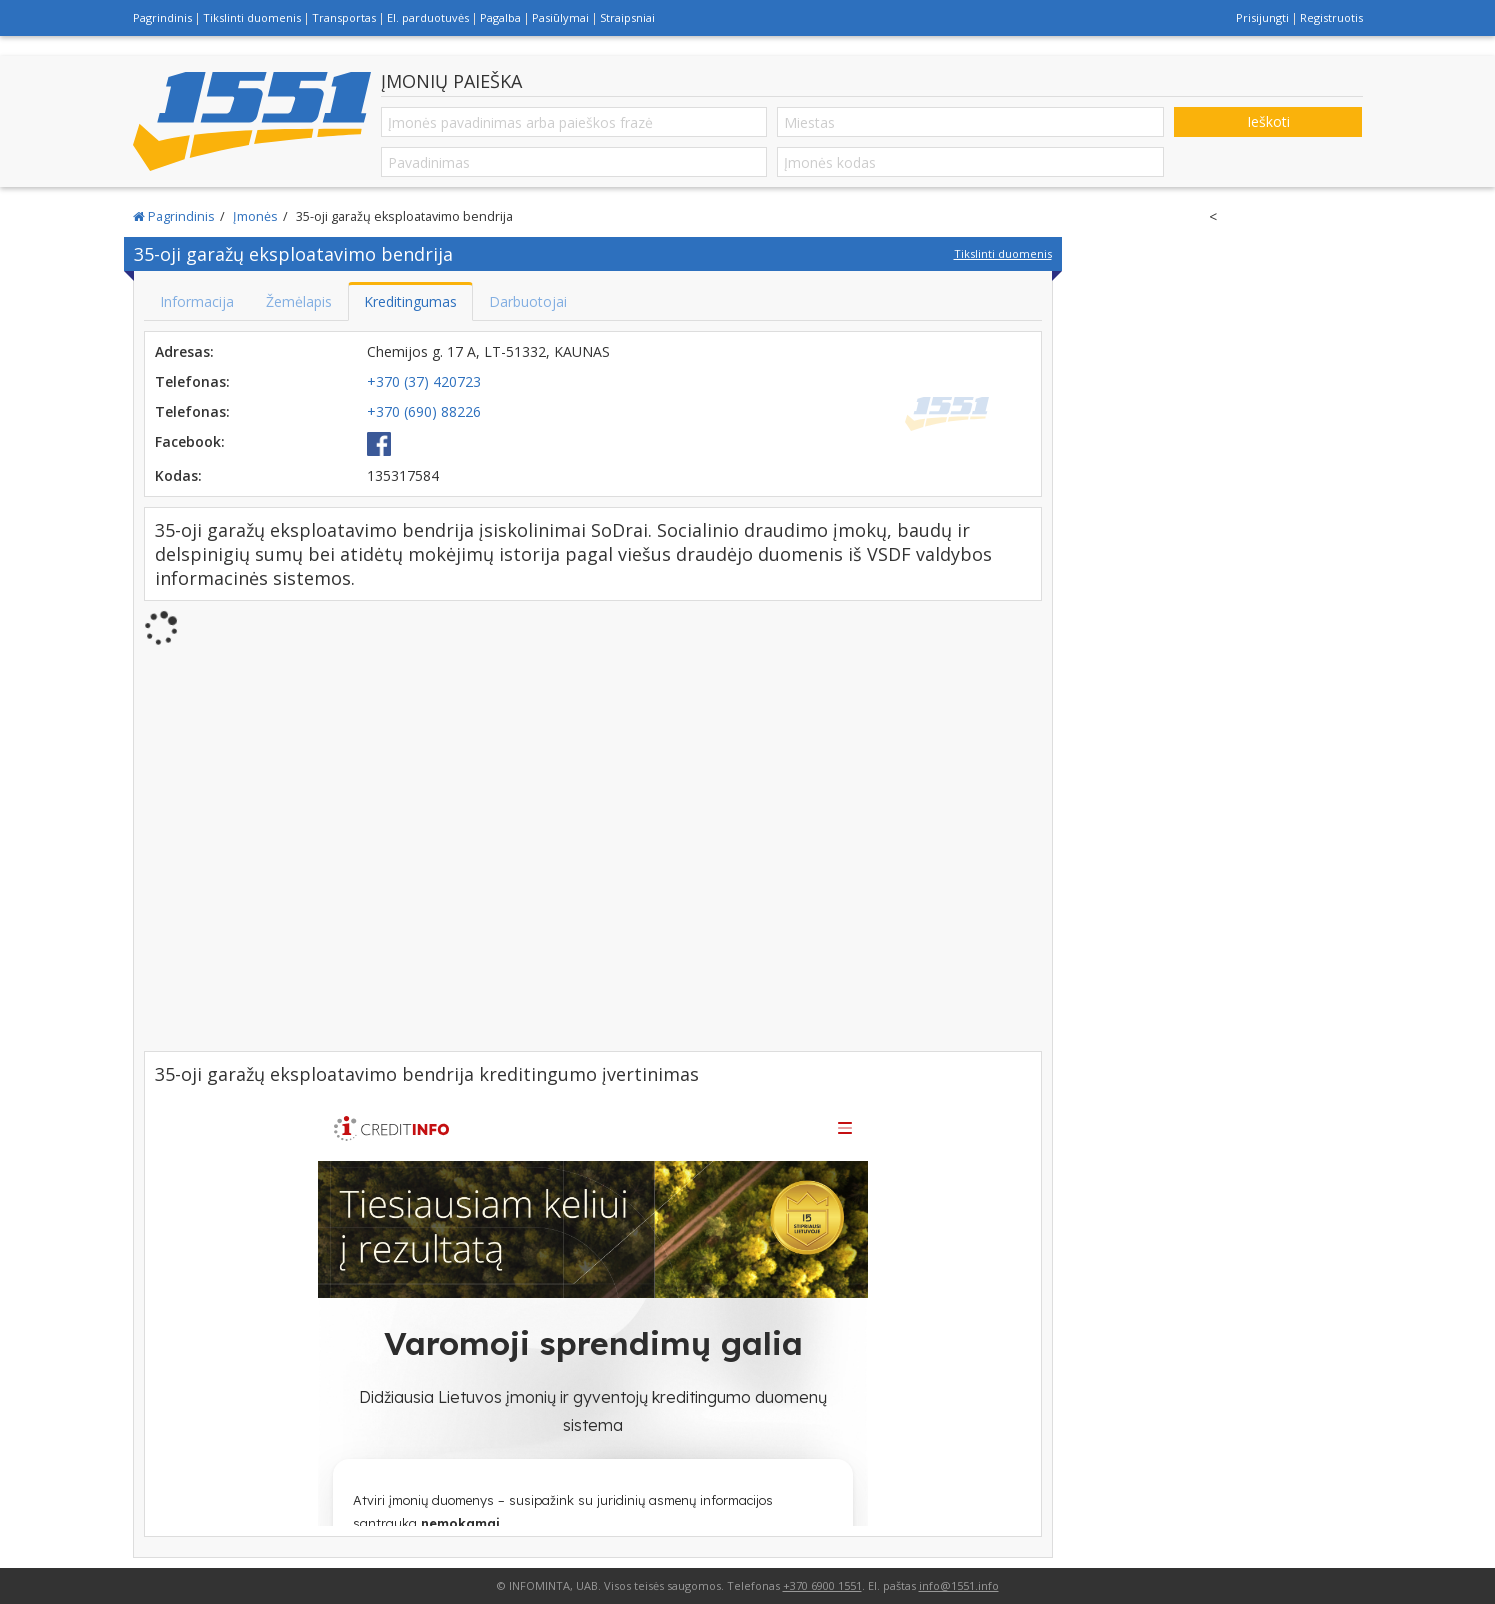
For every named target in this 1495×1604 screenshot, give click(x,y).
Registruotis (1331, 17)
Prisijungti (1262, 17)
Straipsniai (627, 17)
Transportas (344, 17)
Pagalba (500, 17)
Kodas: (178, 475)
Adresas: (184, 351)
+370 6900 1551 (822, 1585)
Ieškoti (1268, 121)
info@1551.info (959, 1585)
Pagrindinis (162, 17)
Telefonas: (192, 381)
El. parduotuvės (428, 17)
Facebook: (190, 441)
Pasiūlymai (560, 17)
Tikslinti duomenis (252, 17)
